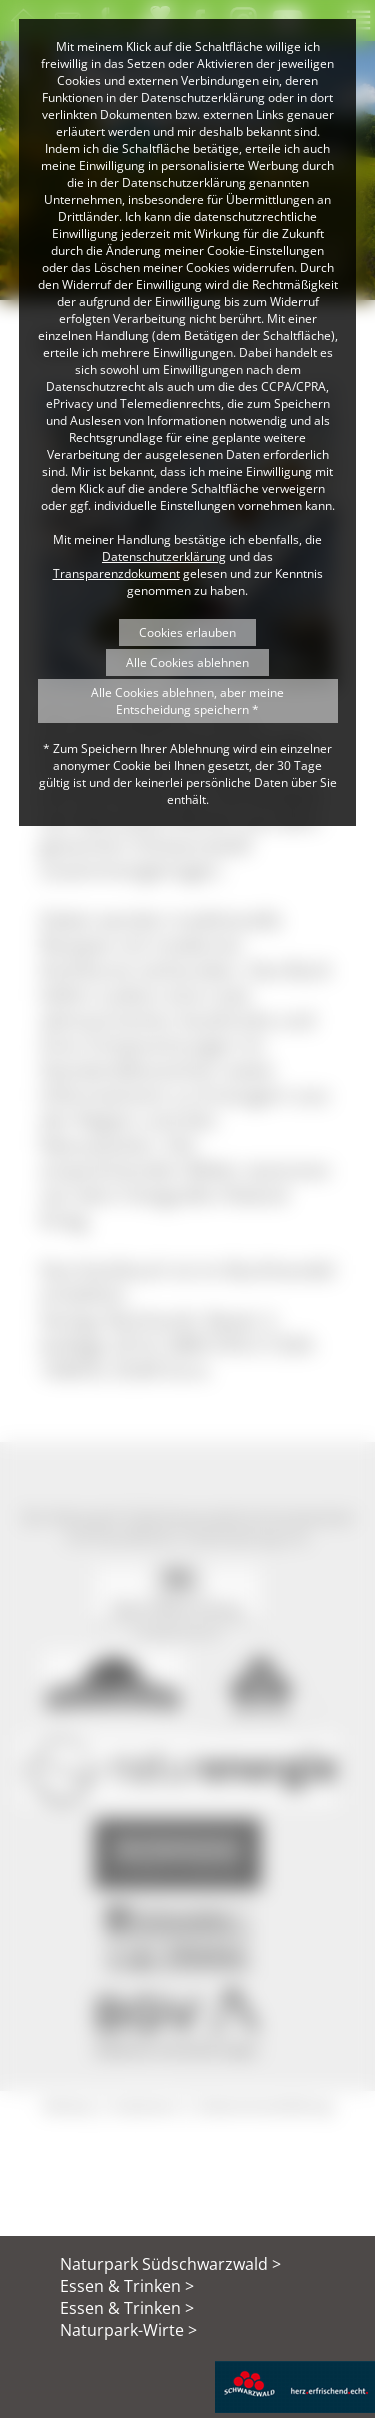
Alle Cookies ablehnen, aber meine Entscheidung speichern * (187, 701)
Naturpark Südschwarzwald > (170, 2264)
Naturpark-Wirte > (128, 2330)
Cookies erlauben (187, 632)
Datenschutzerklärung (164, 556)
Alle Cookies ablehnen (187, 662)
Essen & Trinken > (127, 2286)
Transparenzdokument (116, 573)
